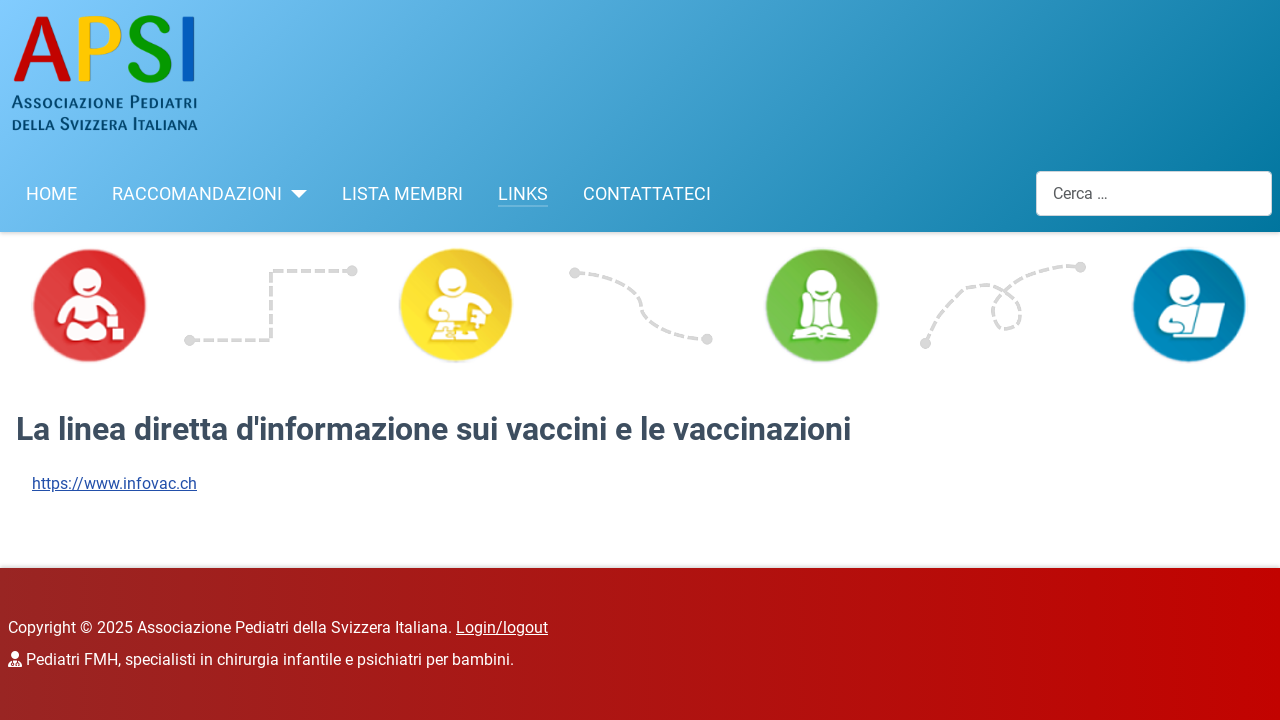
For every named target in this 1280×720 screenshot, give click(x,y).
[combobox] (1154, 193)
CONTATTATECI (647, 194)
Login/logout (502, 627)
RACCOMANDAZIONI (197, 194)
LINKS (523, 194)
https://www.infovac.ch (114, 483)
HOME (51, 194)
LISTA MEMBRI (402, 194)
